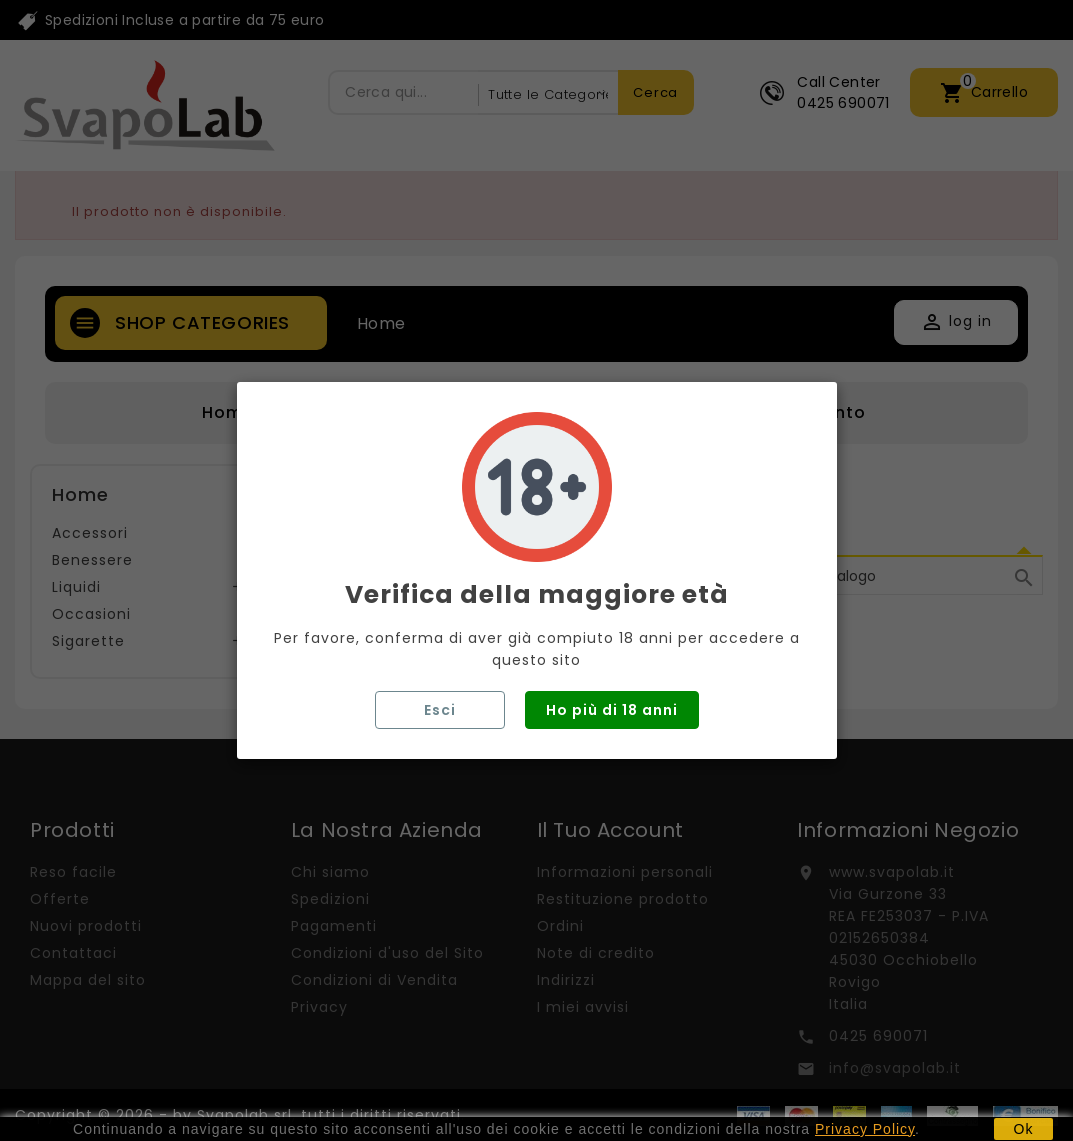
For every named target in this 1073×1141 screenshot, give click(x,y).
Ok (1024, 1129)
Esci (440, 710)
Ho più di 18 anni (612, 710)
